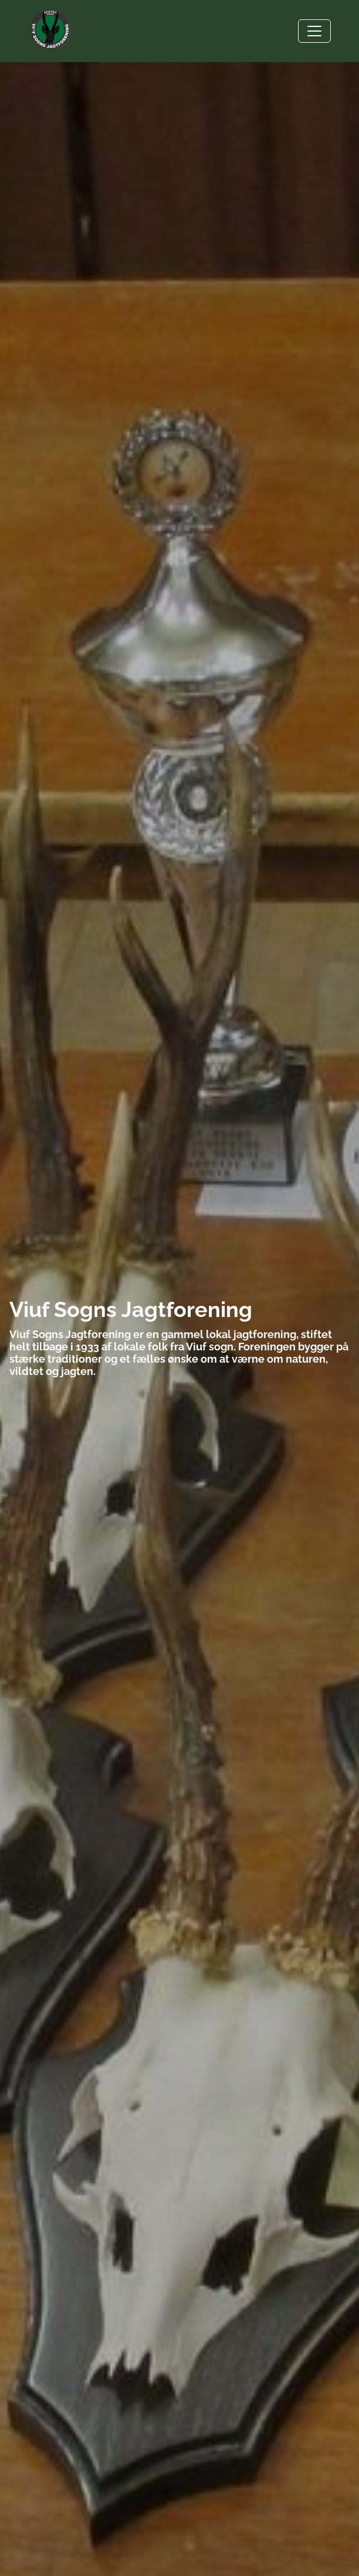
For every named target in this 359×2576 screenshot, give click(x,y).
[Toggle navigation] (314, 31)
